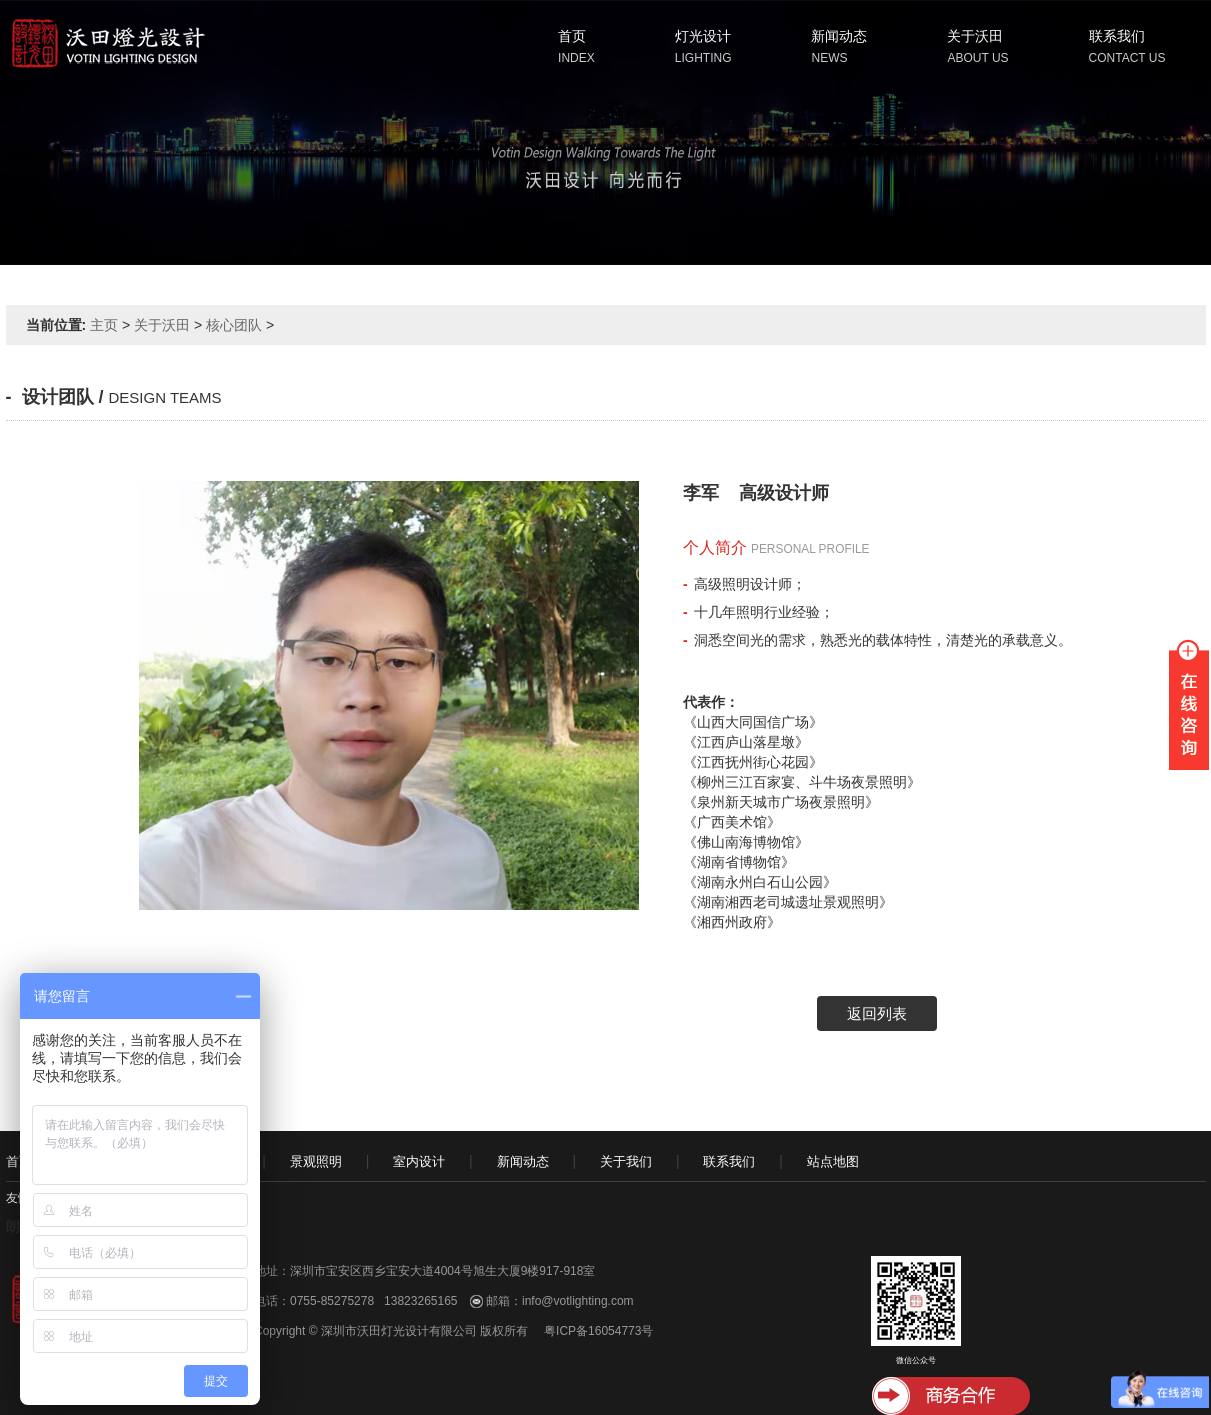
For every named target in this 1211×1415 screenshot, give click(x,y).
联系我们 (1117, 36)
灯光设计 (703, 36)
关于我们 (626, 1161)
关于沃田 (975, 36)
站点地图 (833, 1161)
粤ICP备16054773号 (598, 1331)
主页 (104, 325)
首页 (572, 36)
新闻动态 (839, 36)
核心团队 (234, 325)
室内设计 (419, 1161)
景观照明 (316, 1161)
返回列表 (877, 1013)
